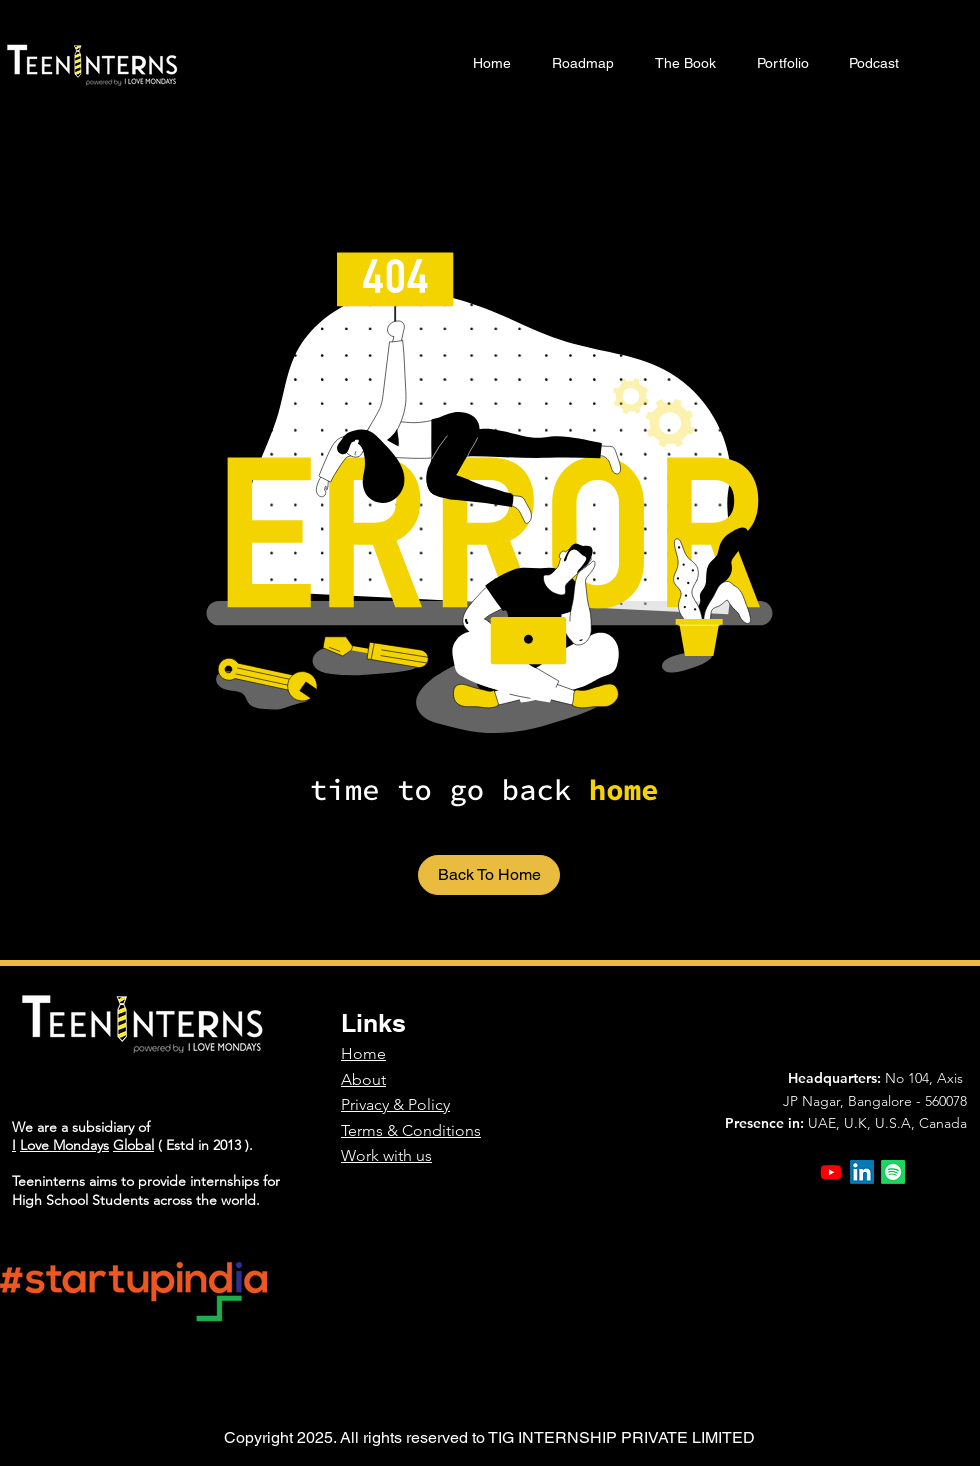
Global (133, 1145)
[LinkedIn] (862, 1172)
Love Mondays (64, 1145)
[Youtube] (831, 1172)
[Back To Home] (489, 875)
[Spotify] (893, 1172)
